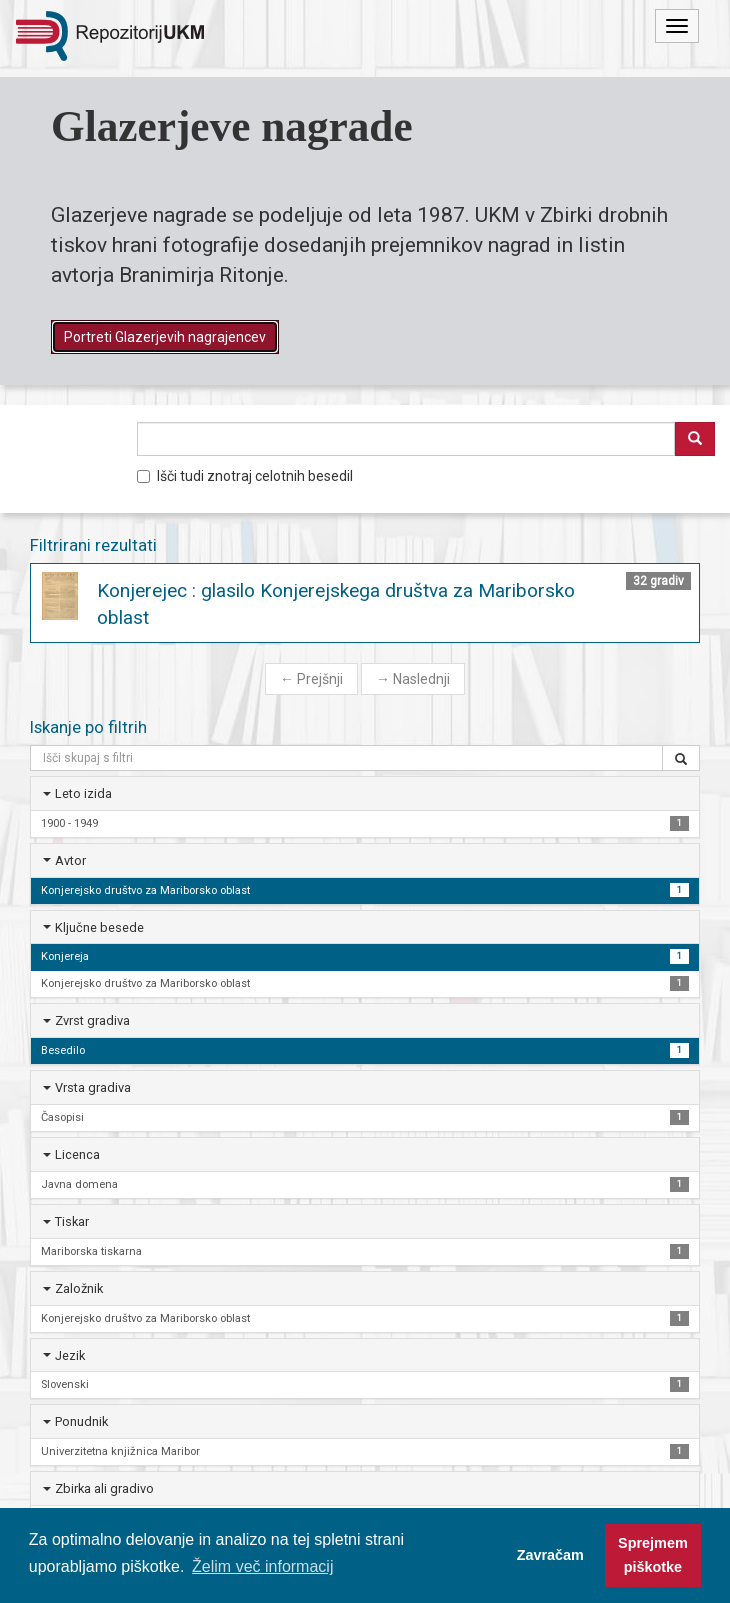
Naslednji (413, 679)
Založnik (79, 1288)
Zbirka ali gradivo (104, 1488)
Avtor (70, 860)
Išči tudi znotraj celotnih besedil (245, 476)
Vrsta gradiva (93, 1087)
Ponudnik (81, 1421)
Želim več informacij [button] (262, 1566)
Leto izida (83, 793)
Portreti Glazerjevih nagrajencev (165, 337)
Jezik (70, 1355)
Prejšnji (311, 679)
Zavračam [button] (550, 1555)
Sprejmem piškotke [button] (653, 1555)
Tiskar (72, 1221)
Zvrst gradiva (92, 1020)
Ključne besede (99, 927)
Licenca (77, 1154)
